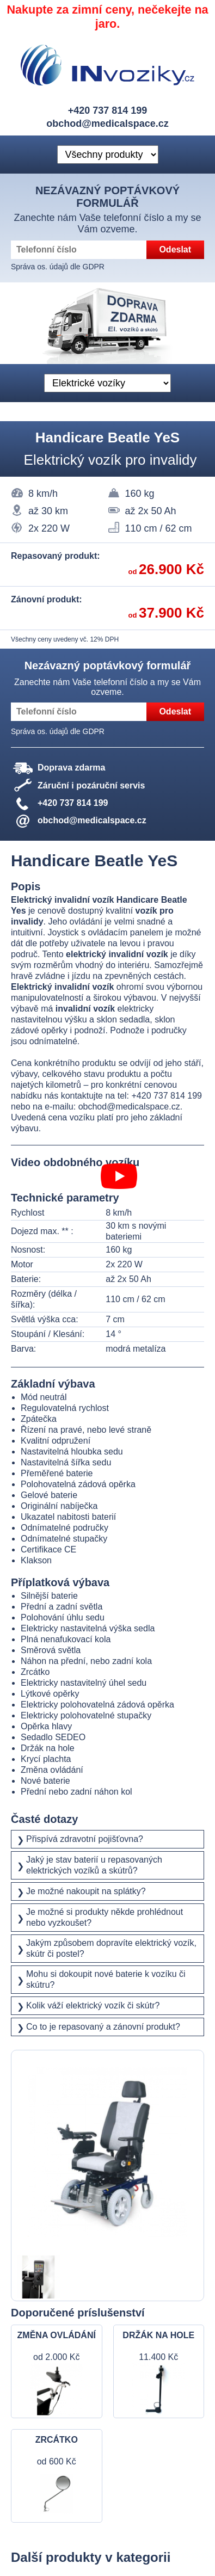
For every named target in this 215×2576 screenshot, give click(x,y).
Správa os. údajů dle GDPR (58, 266)
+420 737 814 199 (108, 110)
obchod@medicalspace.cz (107, 123)
